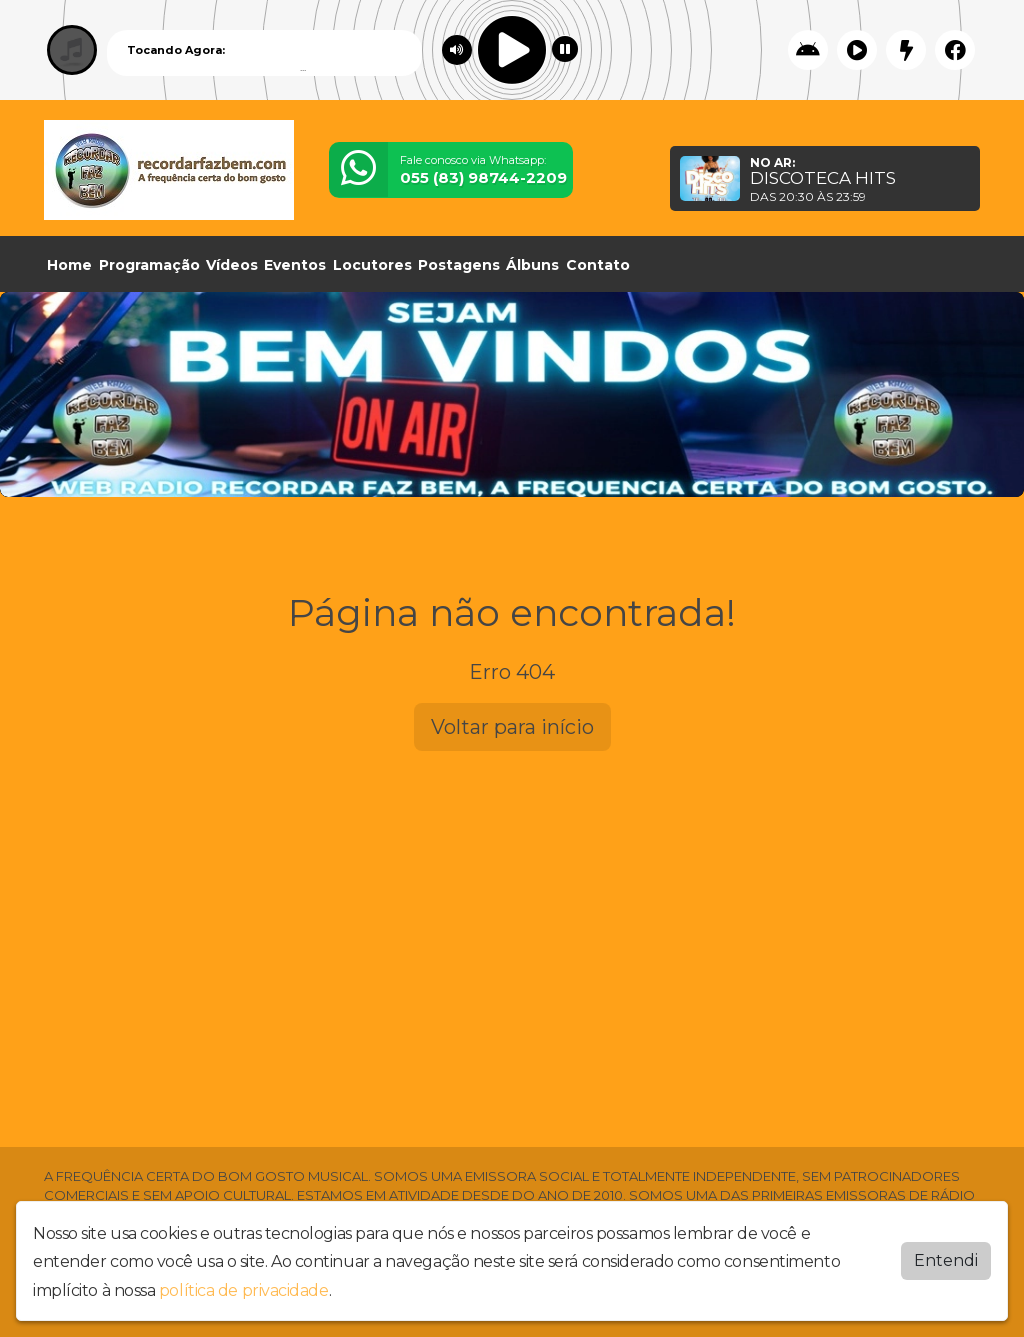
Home (69, 265)
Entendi (946, 1260)
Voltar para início (512, 727)
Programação (149, 265)
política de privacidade (244, 1290)
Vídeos (232, 265)
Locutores (372, 265)
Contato (598, 265)
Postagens (459, 265)
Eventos (295, 265)
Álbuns (532, 265)
